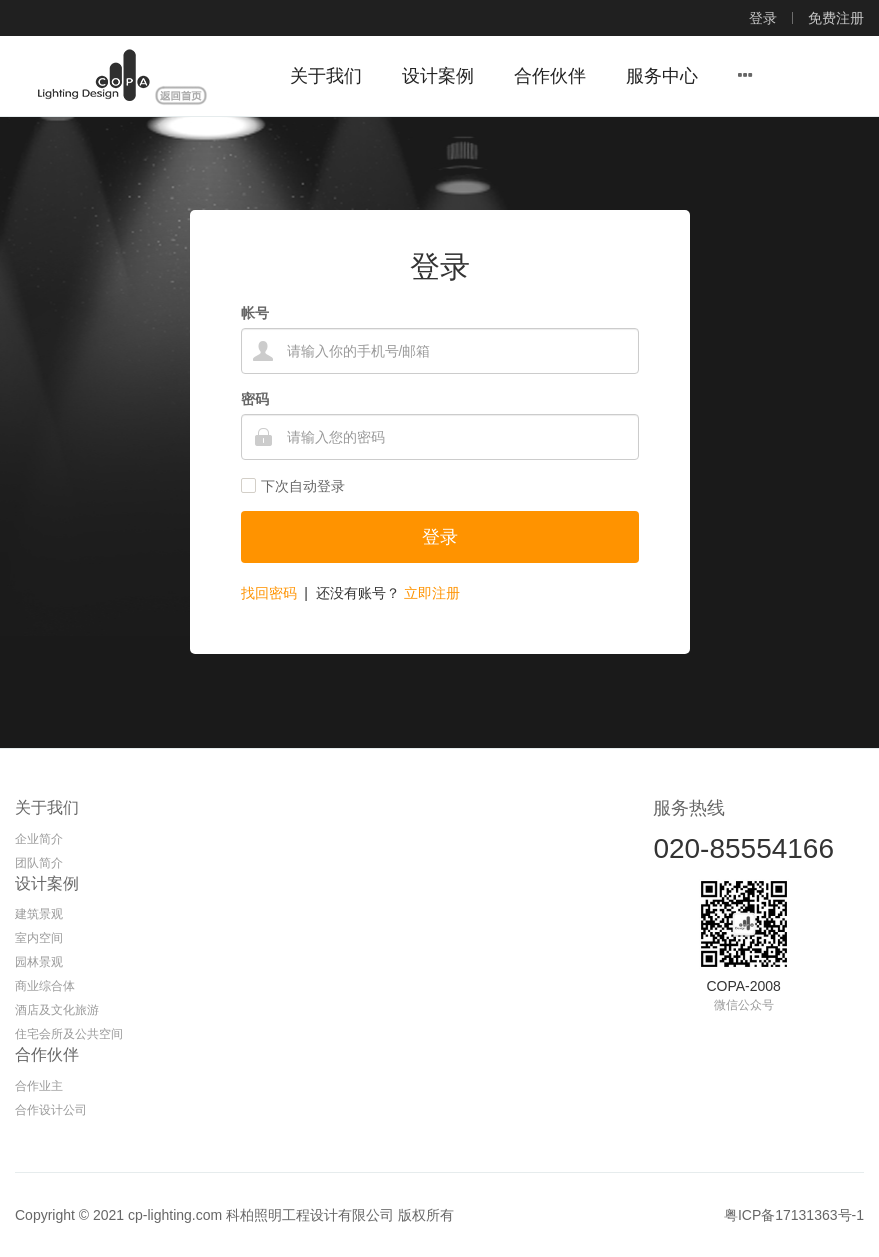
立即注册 (432, 593)
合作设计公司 (51, 1110)
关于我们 (47, 807)
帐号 (255, 313)
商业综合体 (45, 986)
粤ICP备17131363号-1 (794, 1215)
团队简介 (39, 863)
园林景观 (39, 962)
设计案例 (47, 883)
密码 (255, 399)
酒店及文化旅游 (57, 1010)
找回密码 (269, 593)
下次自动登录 (293, 486)
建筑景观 (39, 914)
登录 (763, 18)
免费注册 (836, 18)
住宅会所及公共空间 (69, 1034)
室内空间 (39, 938)
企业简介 (39, 839)
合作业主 (39, 1086)
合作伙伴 (47, 1054)
